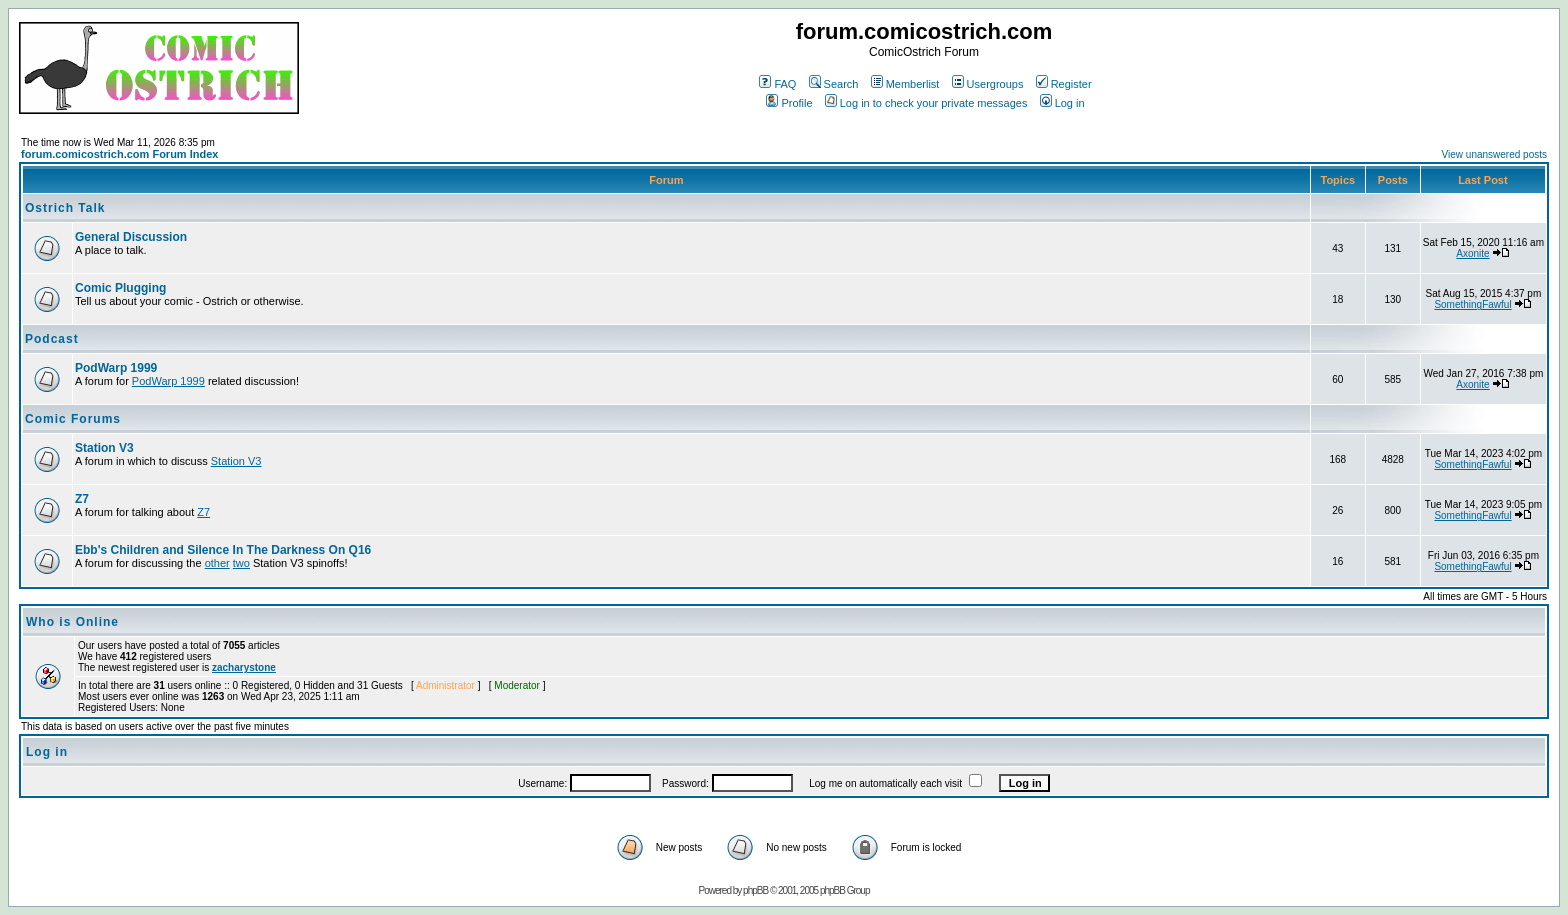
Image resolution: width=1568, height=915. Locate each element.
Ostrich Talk (65, 208)
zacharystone (244, 667)
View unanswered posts (1494, 154)
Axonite (1472, 253)
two (241, 563)
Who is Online (72, 622)
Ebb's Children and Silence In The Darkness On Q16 (223, 550)
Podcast (52, 339)
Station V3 (104, 448)
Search (834, 84)
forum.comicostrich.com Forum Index (119, 154)
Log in (1062, 103)
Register (1064, 84)
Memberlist (905, 84)
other (217, 563)
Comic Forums (73, 419)
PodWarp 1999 (116, 368)
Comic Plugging (120, 288)
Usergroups (988, 84)
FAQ (777, 84)
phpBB (755, 890)
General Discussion (131, 237)
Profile (789, 103)
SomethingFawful (1472, 304)
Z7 (82, 499)
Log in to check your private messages (926, 103)
